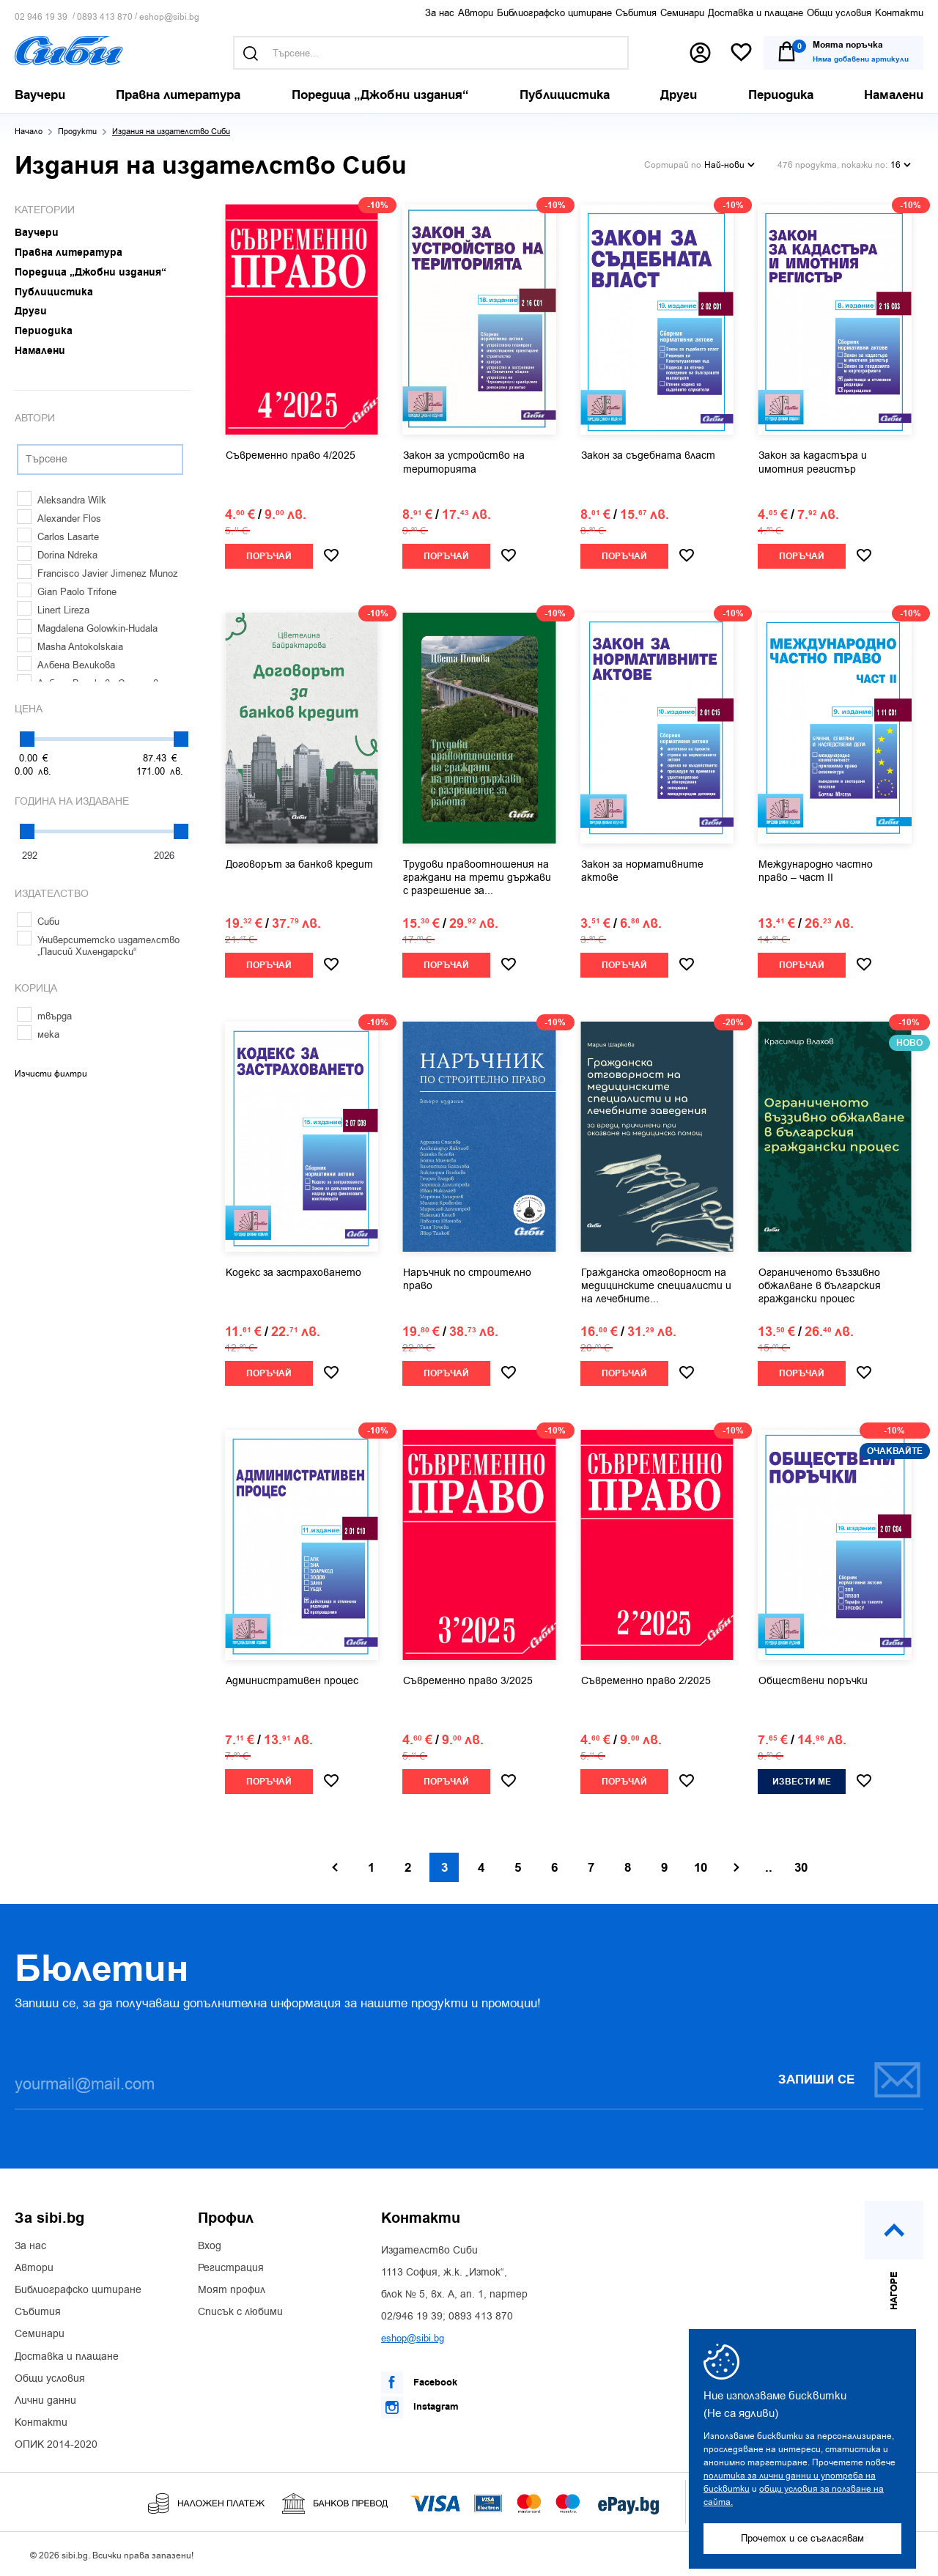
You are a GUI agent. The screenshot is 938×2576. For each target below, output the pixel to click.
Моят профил (231, 2290)
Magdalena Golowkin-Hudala (87, 628)
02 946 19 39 (41, 17)
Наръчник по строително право (467, 1279)
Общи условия (839, 13)
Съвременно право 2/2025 (646, 1681)
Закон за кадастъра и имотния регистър (812, 462)
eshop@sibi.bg (169, 17)
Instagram (420, 2407)
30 (801, 1868)
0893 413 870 (105, 17)
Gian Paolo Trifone (67, 592)
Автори (475, 13)
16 (900, 165)
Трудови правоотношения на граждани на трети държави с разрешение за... (477, 878)
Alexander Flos (59, 518)
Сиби (38, 921)
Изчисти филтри (51, 1074)
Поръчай (269, 556)
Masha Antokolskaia (70, 647)
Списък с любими (240, 2312)
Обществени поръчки (813, 1681)
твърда (44, 1016)
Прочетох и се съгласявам (802, 2538)
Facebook (419, 2383)
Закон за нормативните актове (642, 871)
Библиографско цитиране (554, 13)
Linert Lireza (53, 610)
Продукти (77, 132)
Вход (209, 2246)
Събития (636, 13)
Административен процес (292, 1681)
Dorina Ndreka (57, 555)
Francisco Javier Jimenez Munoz (97, 573)
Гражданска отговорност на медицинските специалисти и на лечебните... (656, 1286)
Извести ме (801, 1782)
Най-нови (729, 165)
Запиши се (850, 2079)
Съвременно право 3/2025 (468, 1681)
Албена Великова (66, 665)
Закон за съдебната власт (648, 455)
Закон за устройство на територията (464, 462)
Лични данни (45, 2400)
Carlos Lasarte (58, 537)
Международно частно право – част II (815, 871)
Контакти (899, 13)
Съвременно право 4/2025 (290, 455)
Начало (29, 132)
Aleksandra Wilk (61, 500)
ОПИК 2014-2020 (56, 2444)
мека (38, 1034)
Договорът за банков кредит (299, 864)
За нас (439, 13)
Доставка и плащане (755, 13)
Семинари (682, 13)
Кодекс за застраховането (293, 1273)
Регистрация (231, 2268)
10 (700, 1868)
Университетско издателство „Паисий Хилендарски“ (98, 946)
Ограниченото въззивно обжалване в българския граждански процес (819, 1286)
